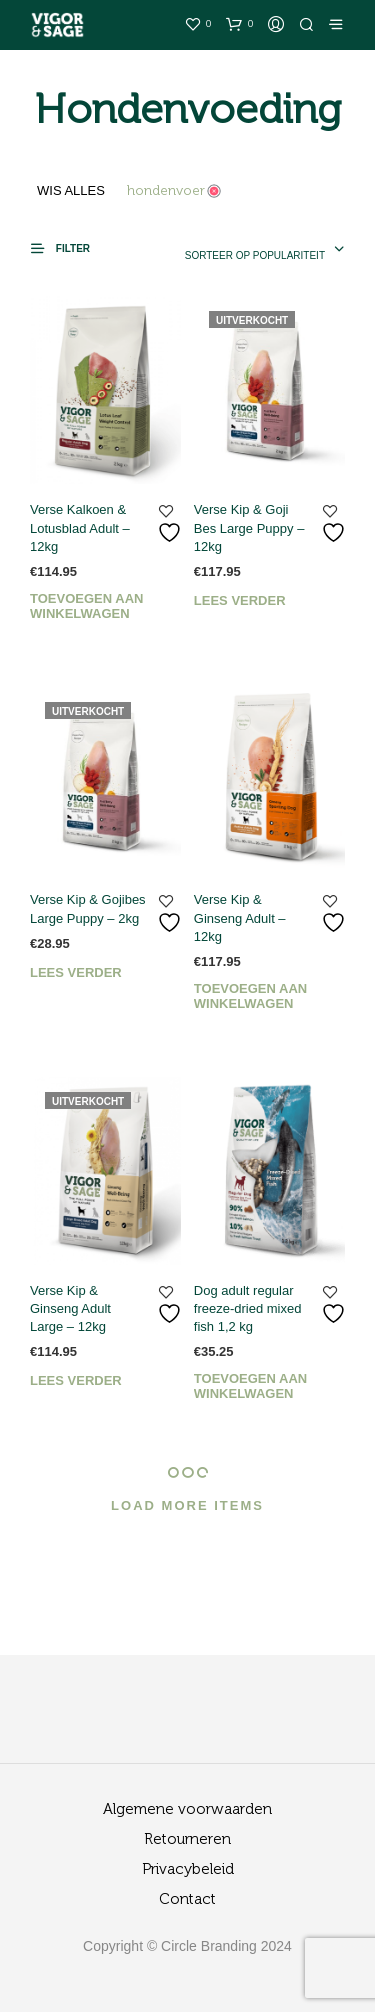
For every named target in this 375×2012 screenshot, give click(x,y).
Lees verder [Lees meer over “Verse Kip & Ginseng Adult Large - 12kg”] (76, 1380)
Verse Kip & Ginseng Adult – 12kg (240, 917)
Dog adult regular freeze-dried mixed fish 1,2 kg (248, 1308)
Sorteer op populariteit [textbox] (255, 255)
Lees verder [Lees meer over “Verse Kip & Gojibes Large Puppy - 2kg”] (76, 972)
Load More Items (187, 1505)
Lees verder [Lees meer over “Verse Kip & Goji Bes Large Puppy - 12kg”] (240, 600)
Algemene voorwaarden (187, 1809)
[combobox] (251, 251)
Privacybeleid (188, 1869)
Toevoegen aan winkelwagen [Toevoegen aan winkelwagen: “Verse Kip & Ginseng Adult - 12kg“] (250, 996)
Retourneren (187, 1839)
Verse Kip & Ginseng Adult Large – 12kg (70, 1308)
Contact (187, 1899)
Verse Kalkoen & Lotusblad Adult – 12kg (80, 527)
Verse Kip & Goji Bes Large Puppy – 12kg (249, 527)
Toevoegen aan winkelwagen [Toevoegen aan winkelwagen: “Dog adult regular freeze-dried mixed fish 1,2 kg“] (250, 1386)
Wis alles (71, 190)
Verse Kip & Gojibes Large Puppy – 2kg (88, 908)
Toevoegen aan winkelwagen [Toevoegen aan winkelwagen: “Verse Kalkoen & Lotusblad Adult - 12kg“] (86, 606)
